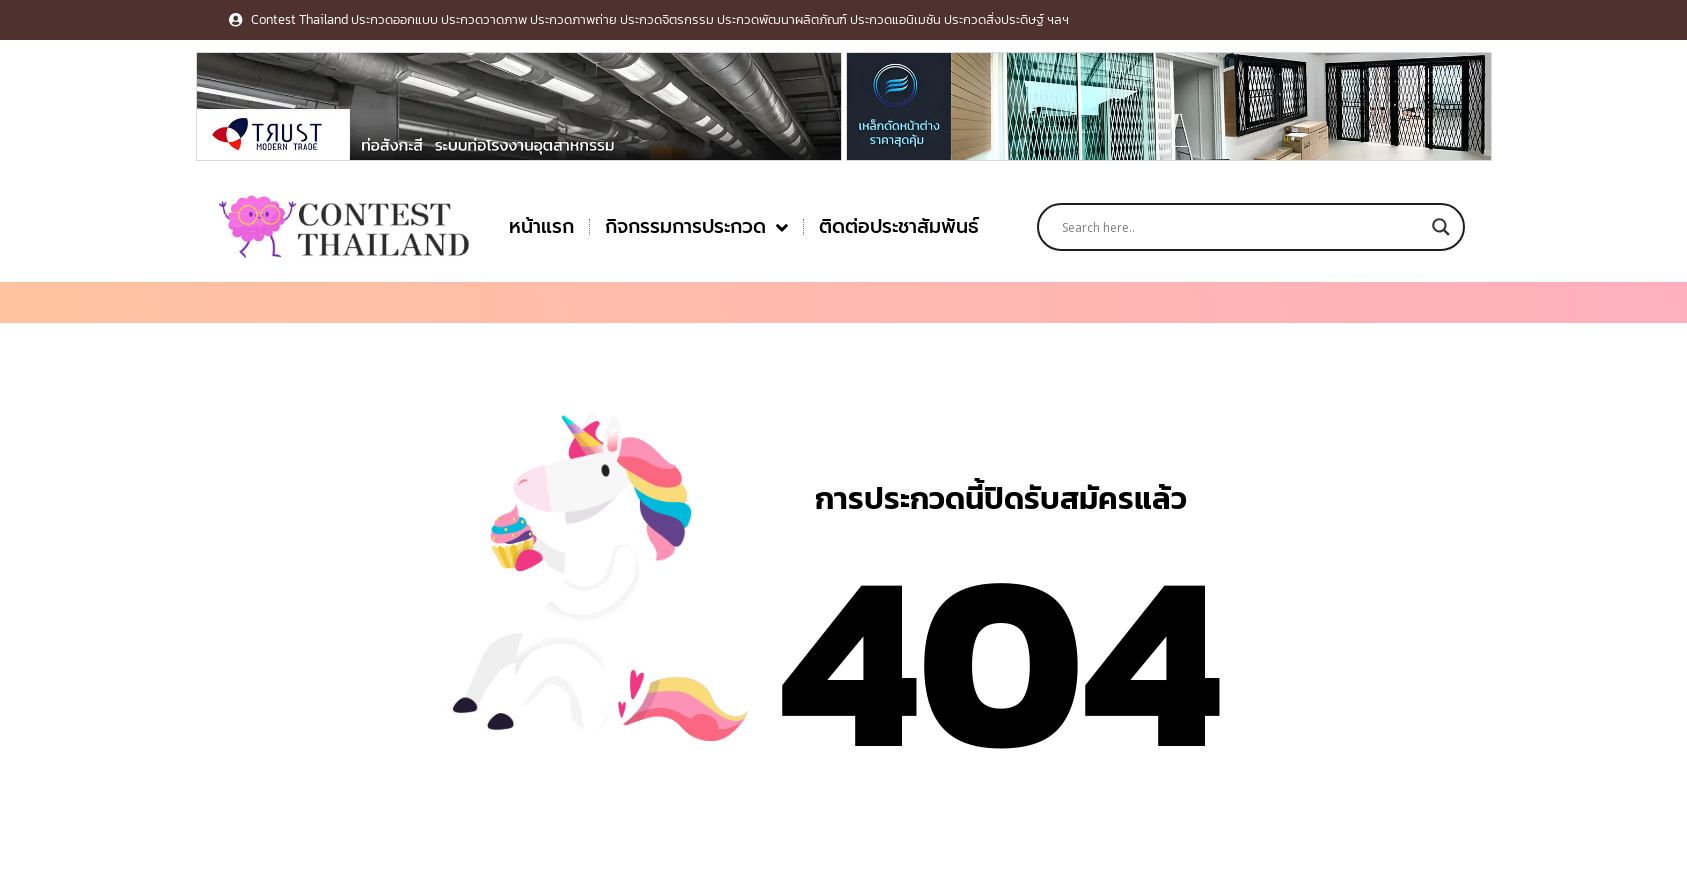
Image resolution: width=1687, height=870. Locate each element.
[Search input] (1242, 227)
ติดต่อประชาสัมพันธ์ (899, 226)
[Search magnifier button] (1441, 227)
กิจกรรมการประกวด (696, 227)
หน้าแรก (541, 226)
